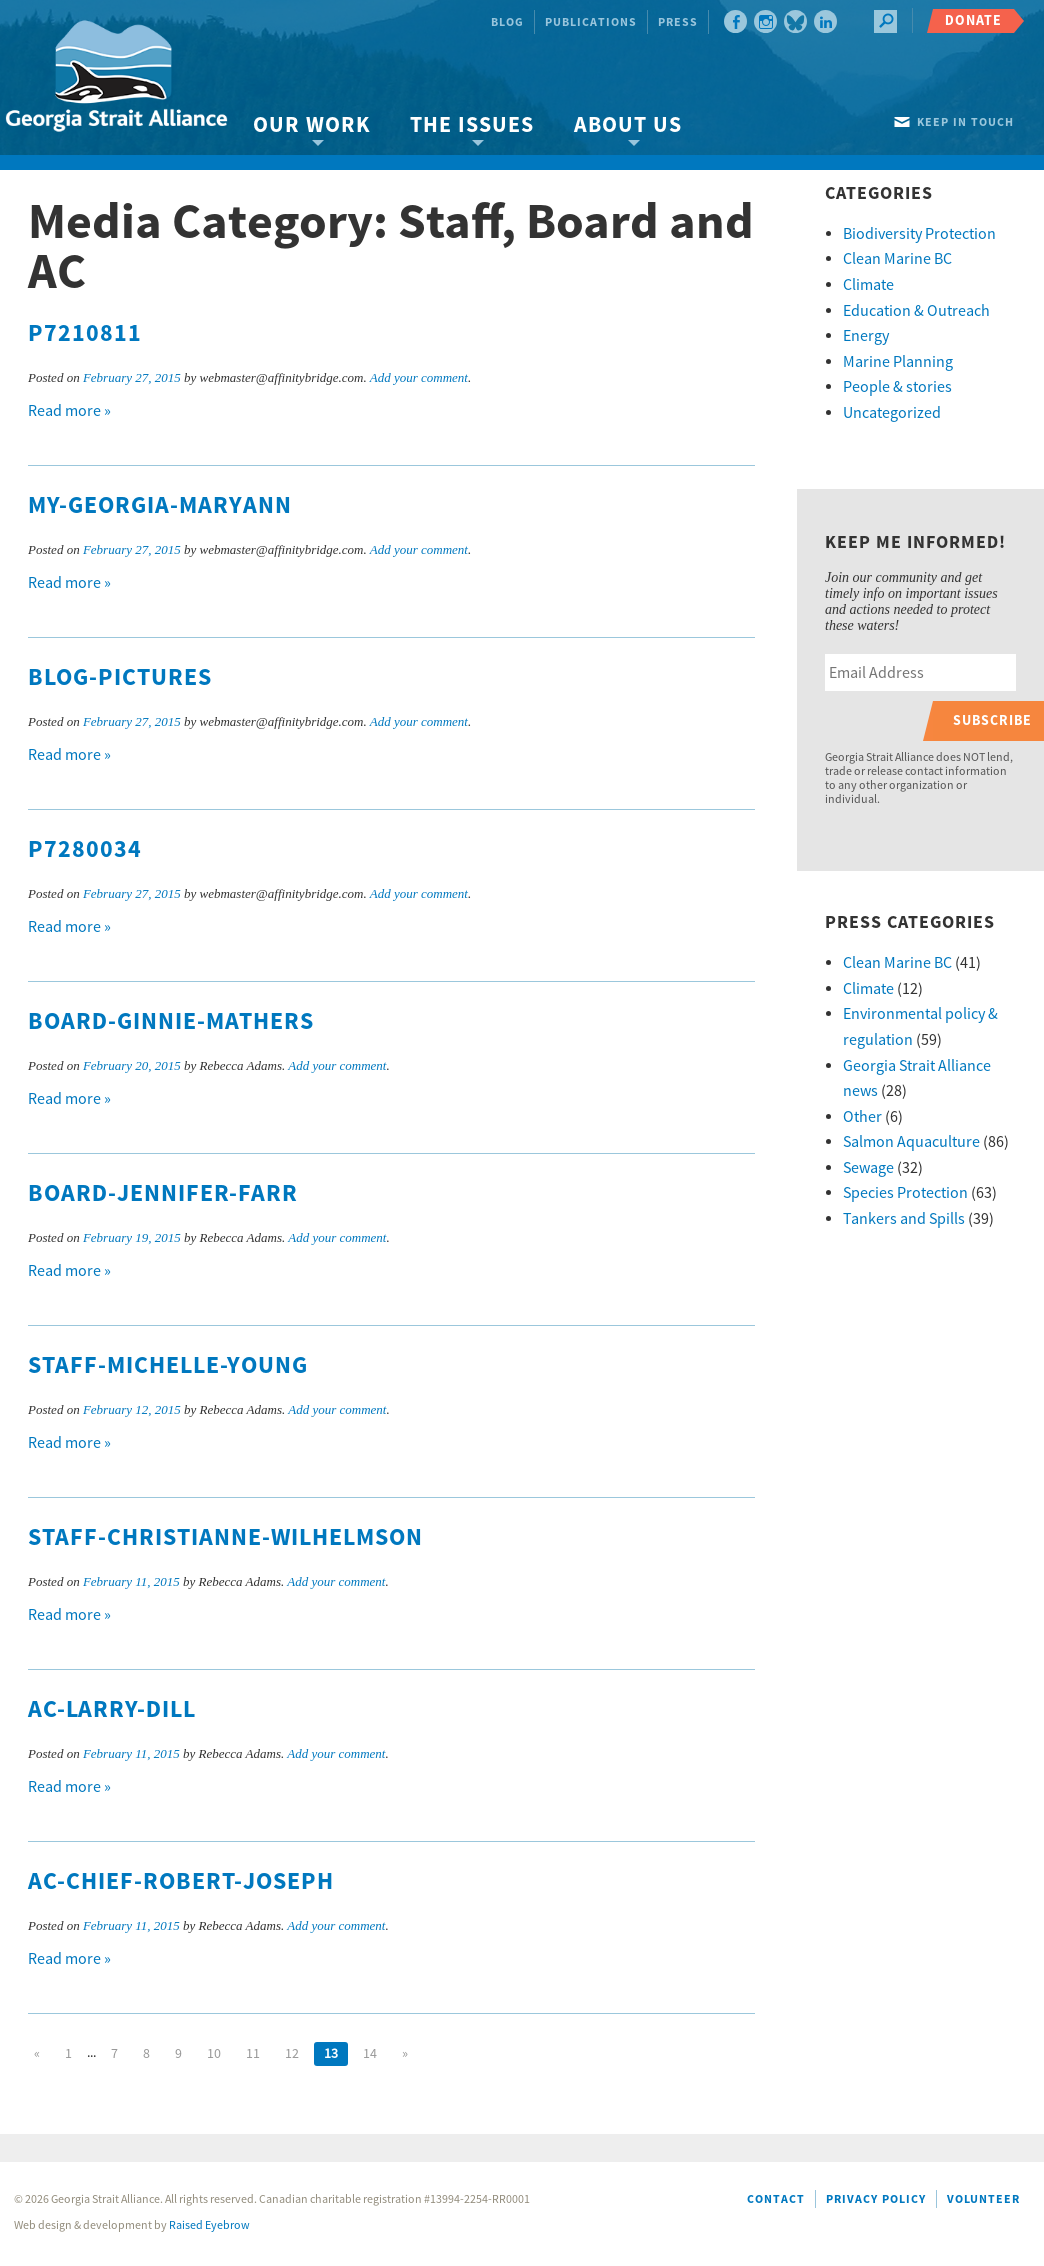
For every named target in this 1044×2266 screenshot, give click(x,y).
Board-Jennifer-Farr (163, 1194)
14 (370, 2054)
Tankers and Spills (904, 1219)
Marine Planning (898, 362)
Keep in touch (965, 122)
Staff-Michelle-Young (168, 1366)
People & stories (897, 387)
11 (253, 2054)
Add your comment (419, 377)
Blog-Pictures (120, 678)
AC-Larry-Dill (112, 1710)
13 (331, 2054)
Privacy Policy (876, 2199)
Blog (507, 22)
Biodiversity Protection (919, 234)
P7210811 (85, 334)
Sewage (868, 1168)
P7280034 (85, 850)
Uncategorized (892, 413)
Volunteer (983, 2199)
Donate (973, 20)
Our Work (311, 125)
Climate (868, 285)
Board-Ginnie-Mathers (171, 1022)
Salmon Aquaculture (911, 1142)
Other (862, 1117)
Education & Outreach (916, 311)
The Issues (472, 125)
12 (292, 2054)
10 (214, 2054)
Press (678, 22)
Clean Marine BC (897, 259)
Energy (866, 336)
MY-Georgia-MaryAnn (160, 506)
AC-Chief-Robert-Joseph (181, 1882)
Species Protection (905, 1193)
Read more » (69, 411)
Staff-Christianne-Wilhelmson (225, 1538)
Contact (776, 2199)
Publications (591, 22)
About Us (628, 125)
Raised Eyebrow (209, 2225)
